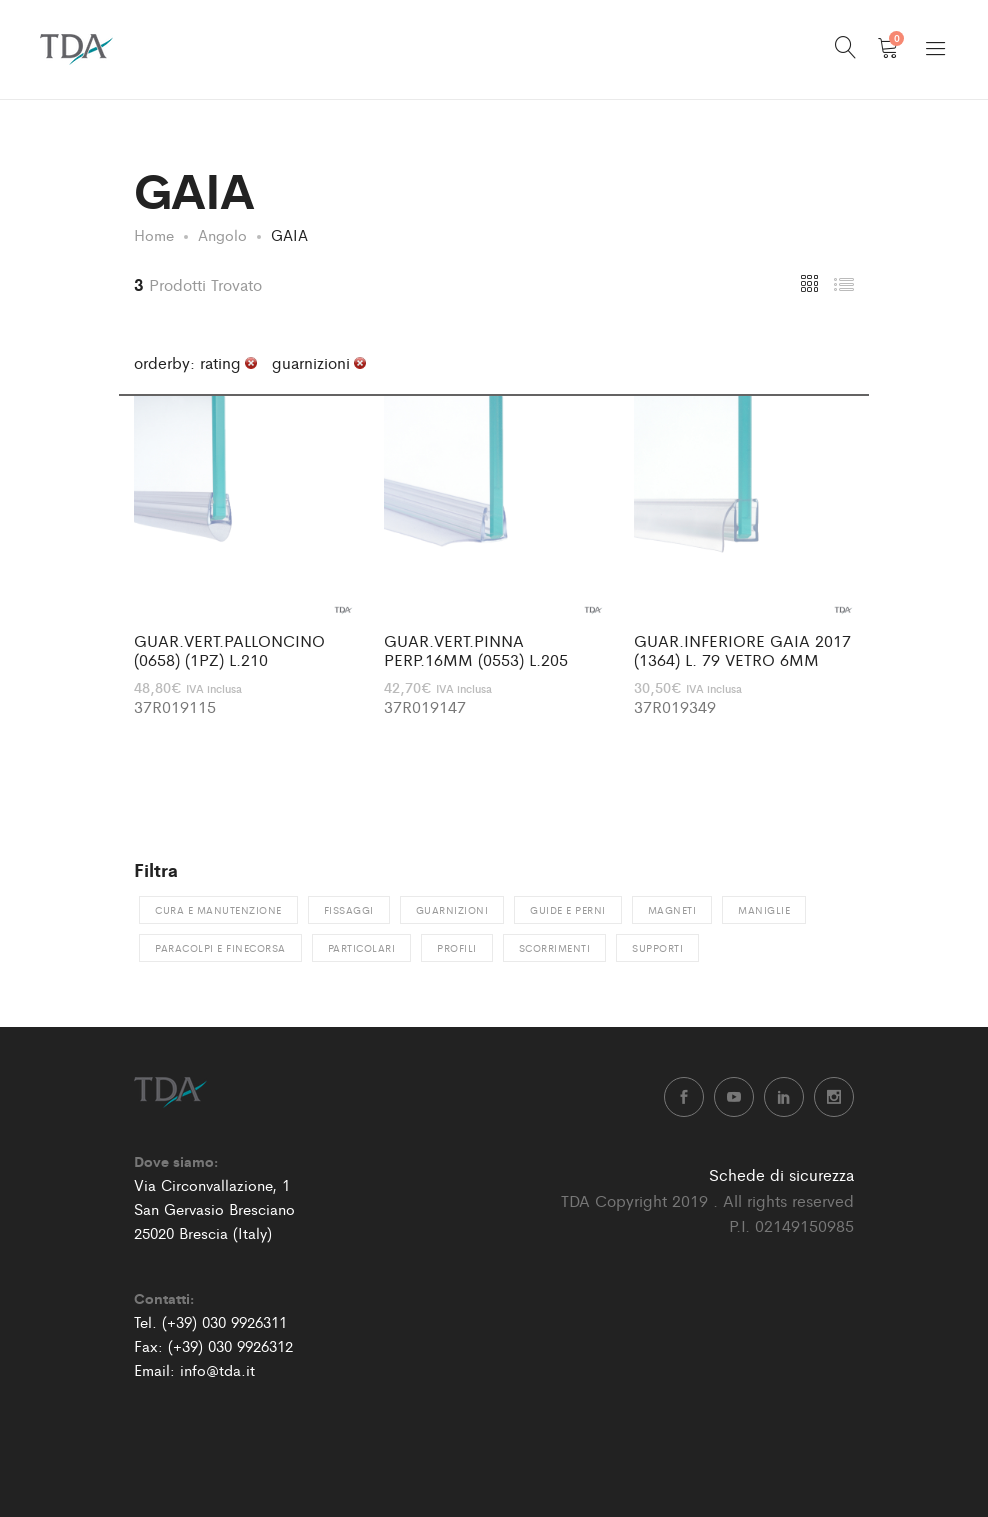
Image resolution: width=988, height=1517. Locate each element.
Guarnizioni (452, 910)
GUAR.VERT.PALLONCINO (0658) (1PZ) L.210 (229, 650)
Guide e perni (568, 910)
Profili (457, 948)
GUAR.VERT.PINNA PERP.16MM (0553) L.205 (476, 650)
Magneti (672, 910)
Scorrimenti (555, 948)
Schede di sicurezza (781, 1174)
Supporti (657, 948)
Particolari (362, 948)
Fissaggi (349, 910)
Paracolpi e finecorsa (220, 948)
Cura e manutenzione (218, 910)
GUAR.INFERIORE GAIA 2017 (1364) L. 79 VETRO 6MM (742, 650)
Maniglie (764, 910)
